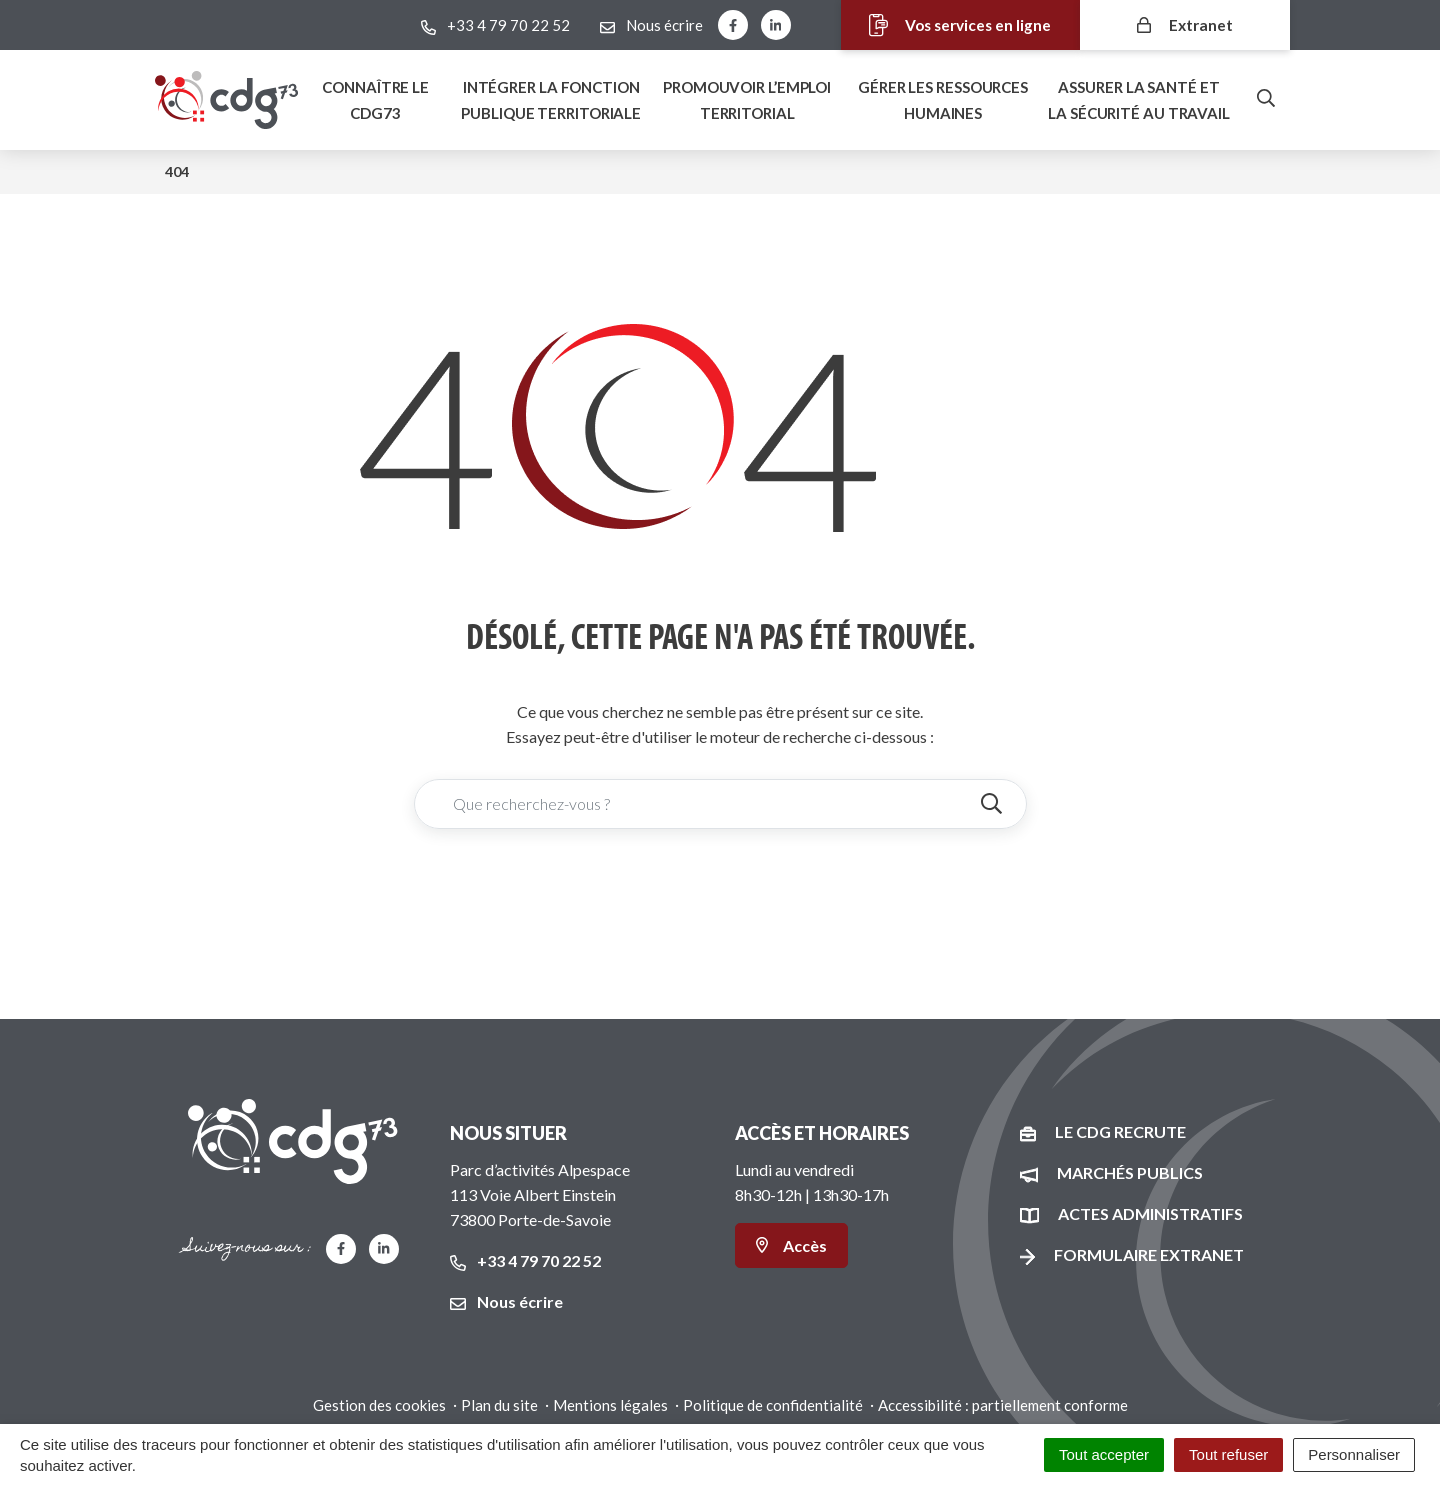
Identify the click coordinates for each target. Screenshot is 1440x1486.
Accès (791, 1245)
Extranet (1185, 24)
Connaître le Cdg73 (375, 100)
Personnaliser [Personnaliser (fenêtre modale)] (1354, 1454)
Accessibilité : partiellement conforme (1003, 1405)
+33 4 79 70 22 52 (525, 1260)
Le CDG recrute (1120, 1131)
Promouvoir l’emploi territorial (747, 100)
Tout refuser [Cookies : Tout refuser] (1228, 1454)
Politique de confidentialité (773, 1405)
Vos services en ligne (948, 25)
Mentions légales (610, 1405)
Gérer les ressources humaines (943, 100)
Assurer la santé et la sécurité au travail (1139, 100)
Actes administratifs (1150, 1213)
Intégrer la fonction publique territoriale (551, 100)
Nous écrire (506, 1301)
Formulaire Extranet (1149, 1254)
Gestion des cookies (379, 1405)
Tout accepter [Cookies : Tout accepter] (1104, 1454)
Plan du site (499, 1405)
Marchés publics (1130, 1172)
